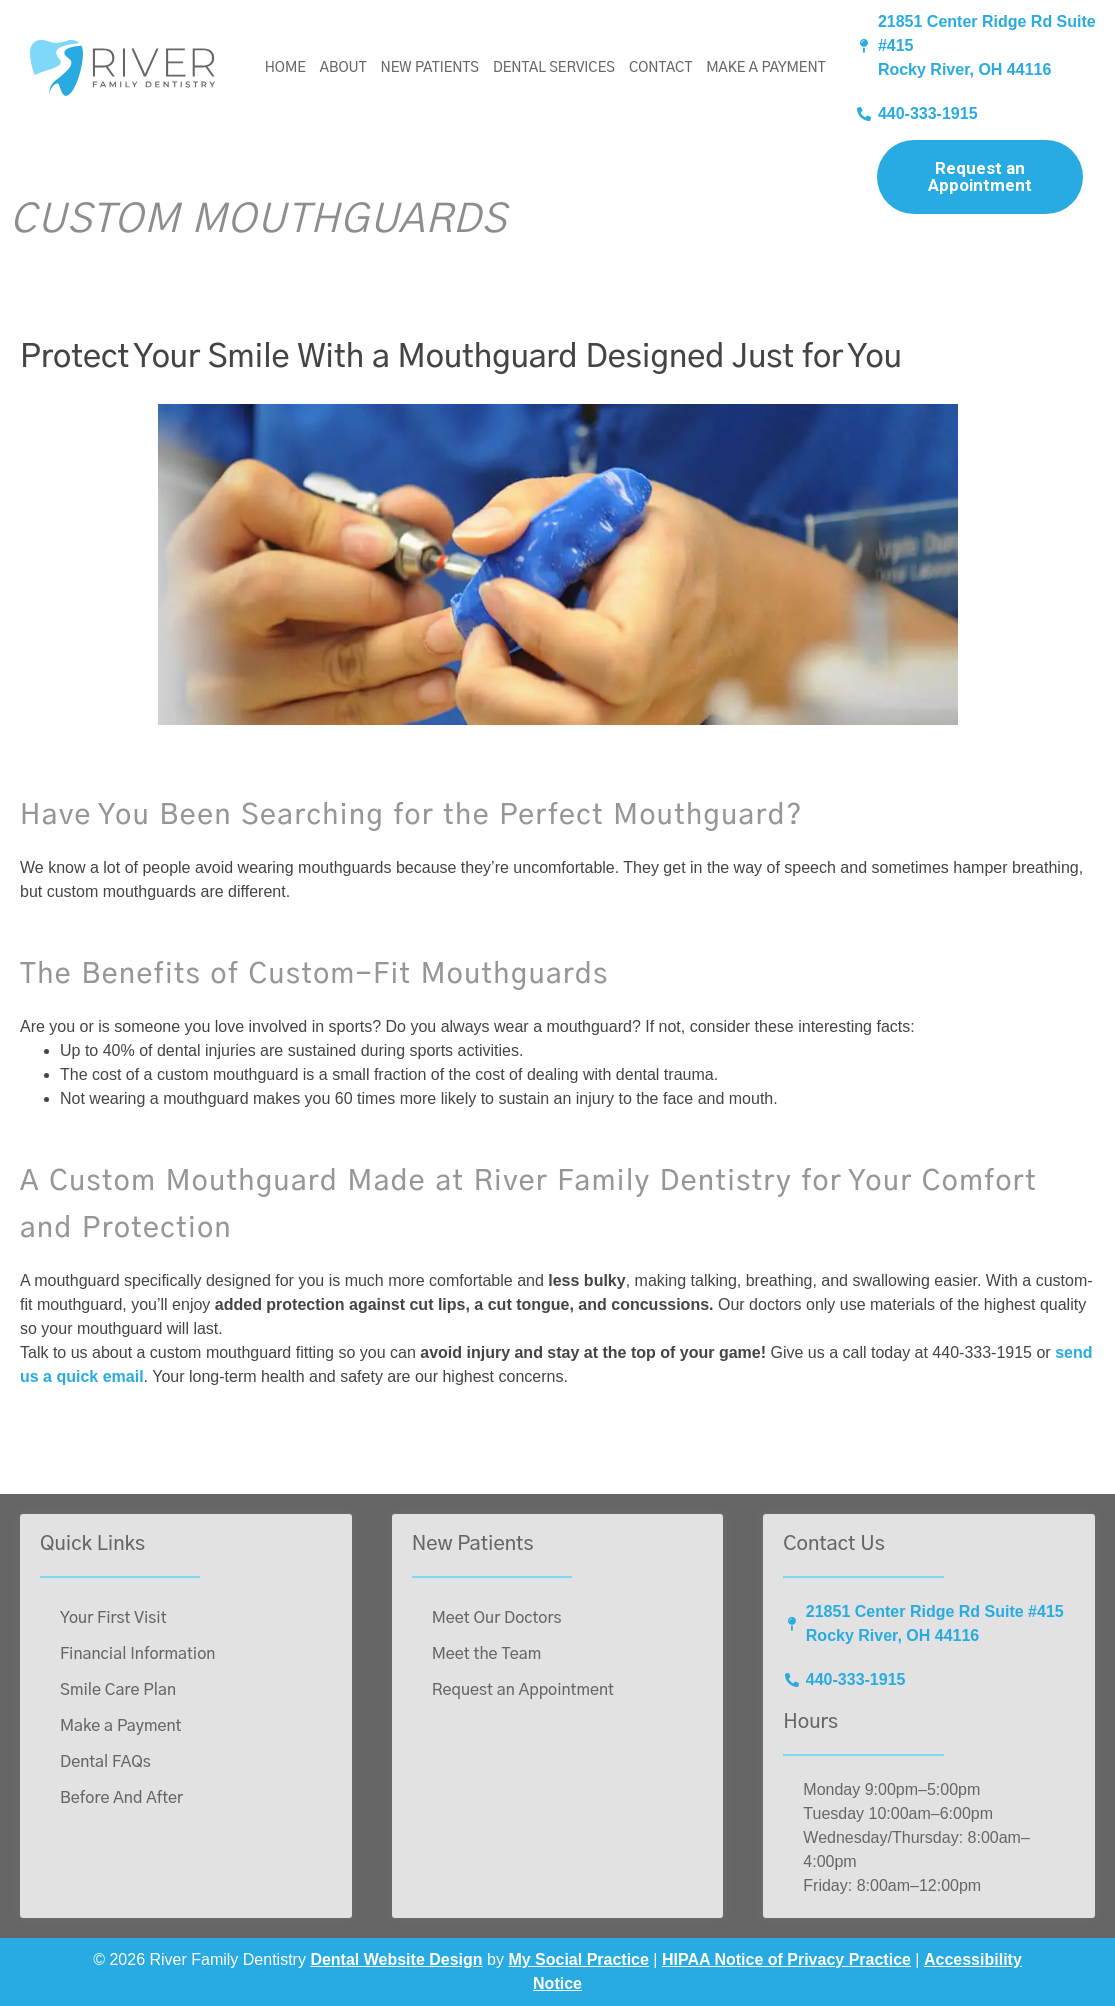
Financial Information (137, 1654)
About (343, 68)
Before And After (121, 1798)
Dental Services (554, 68)
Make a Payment (765, 68)
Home (285, 68)
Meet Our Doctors (497, 1618)
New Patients (429, 68)
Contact (660, 68)
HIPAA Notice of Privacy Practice (786, 1959)
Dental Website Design (396, 1959)
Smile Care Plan (118, 1690)
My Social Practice (578, 1959)
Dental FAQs (105, 1762)
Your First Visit (113, 1618)
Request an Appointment (980, 176)
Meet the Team (487, 1654)
